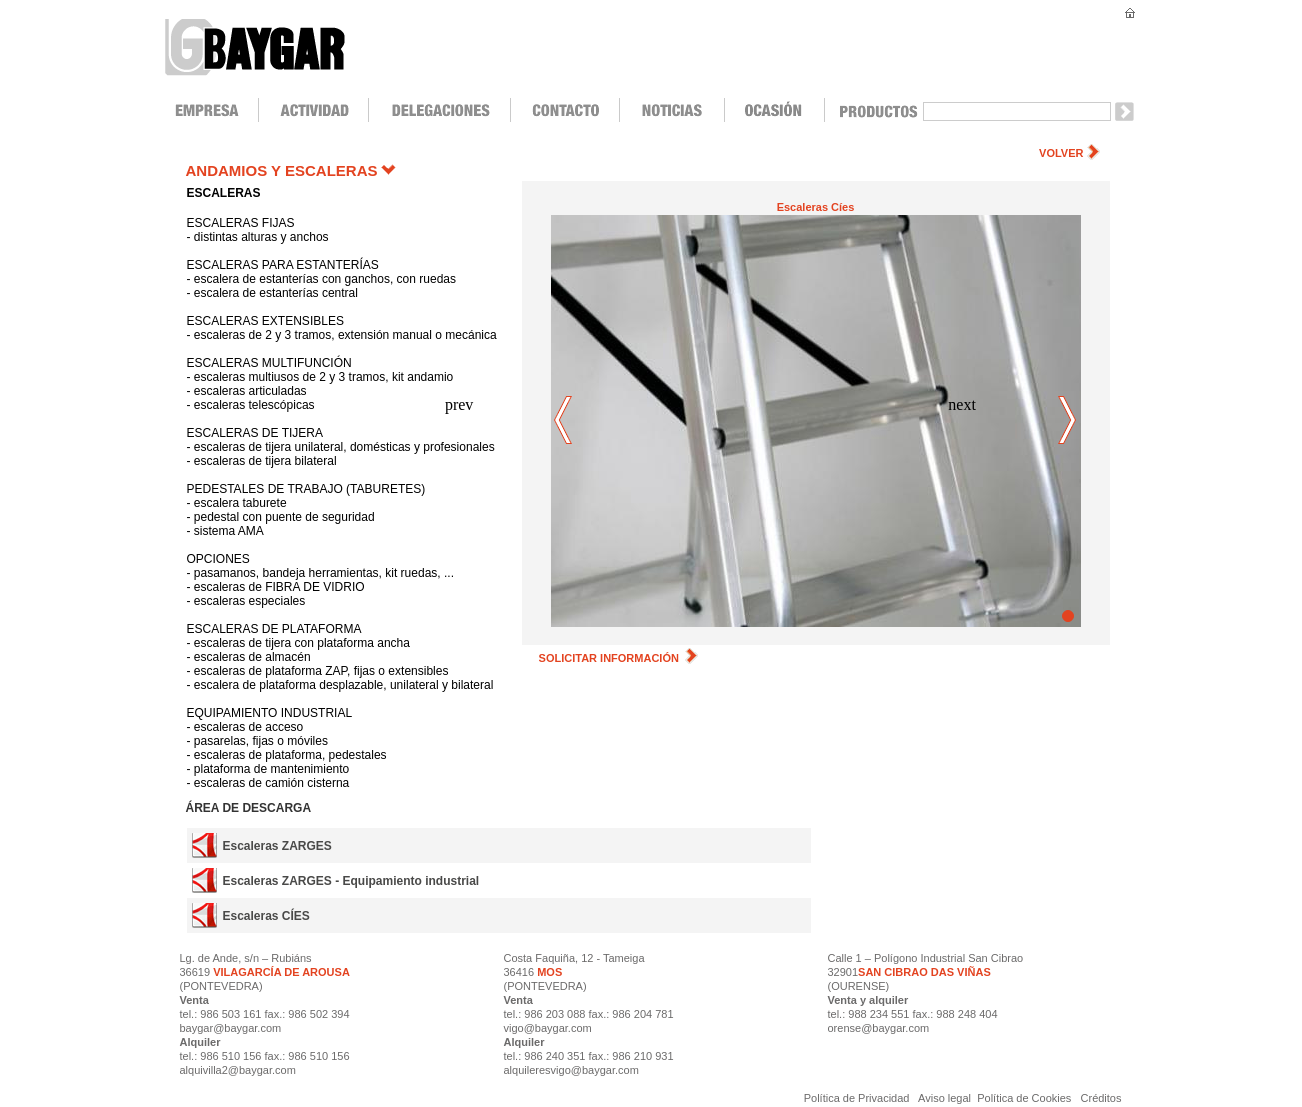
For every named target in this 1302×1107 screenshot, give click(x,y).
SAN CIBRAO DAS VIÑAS (924, 972)
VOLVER (1061, 153)
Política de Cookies (1024, 1098)
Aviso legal (945, 1098)
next (1067, 421)
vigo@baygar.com (548, 1028)
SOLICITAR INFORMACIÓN (618, 658)
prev (564, 421)
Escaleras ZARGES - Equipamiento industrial (350, 881)
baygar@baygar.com (231, 1028)
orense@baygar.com (879, 1028)
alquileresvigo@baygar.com (571, 1070)
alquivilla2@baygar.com (238, 1070)
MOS (549, 972)
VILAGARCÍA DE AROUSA (280, 972)
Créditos (1101, 1098)
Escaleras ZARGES (276, 846)
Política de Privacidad (858, 1098)
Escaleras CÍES (265, 916)
